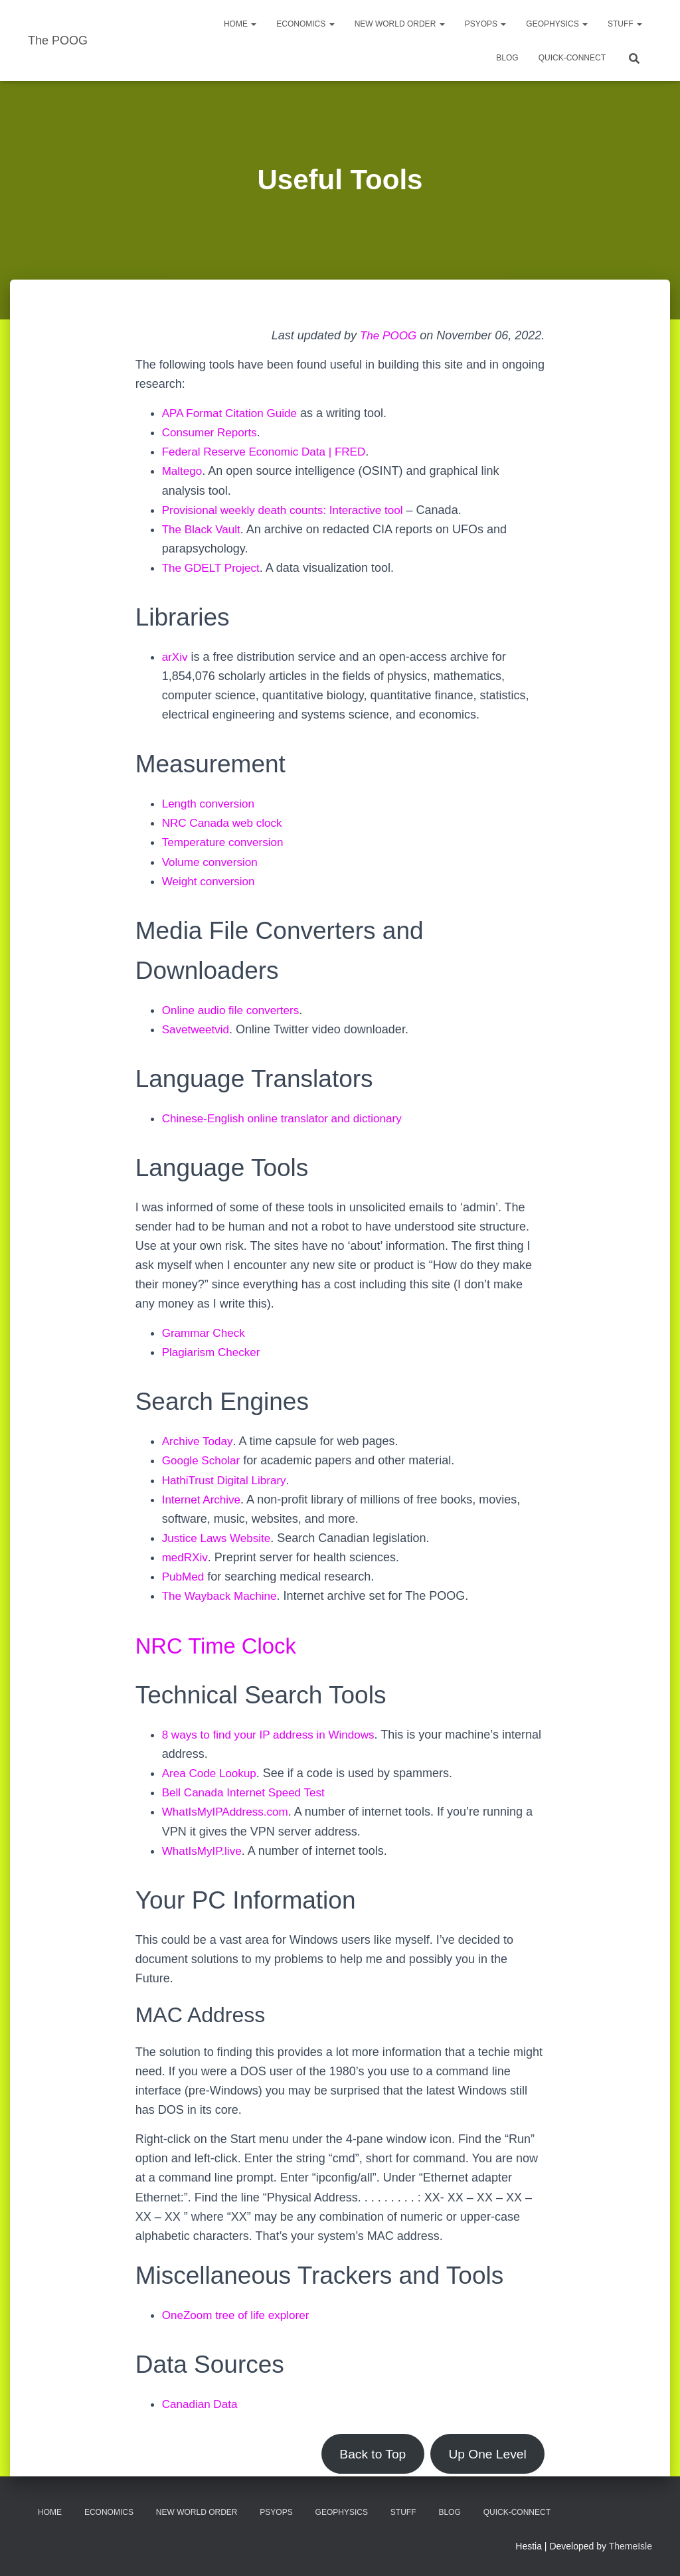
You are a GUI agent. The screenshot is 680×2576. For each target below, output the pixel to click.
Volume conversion (212, 862)
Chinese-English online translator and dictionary (288, 1118)
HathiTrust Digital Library (227, 1480)
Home (240, 24)
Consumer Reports (212, 432)
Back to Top (363, 2454)
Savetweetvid (197, 1029)
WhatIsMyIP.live (204, 1850)
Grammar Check (206, 1332)
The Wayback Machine (222, 1595)
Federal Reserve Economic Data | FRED (269, 451)
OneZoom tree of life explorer (239, 2315)
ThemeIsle (630, 2546)
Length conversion (211, 803)
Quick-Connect (572, 57)
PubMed (184, 1576)
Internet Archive (203, 1499)
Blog (507, 57)
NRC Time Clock (226, 1645)
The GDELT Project (213, 567)
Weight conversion (211, 881)
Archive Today (199, 1441)
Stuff (625, 24)
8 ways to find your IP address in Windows (274, 1734)
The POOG (386, 335)
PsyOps (486, 24)
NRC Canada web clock (225, 822)
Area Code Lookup (212, 1773)
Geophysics (557, 24)
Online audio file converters (234, 1010)
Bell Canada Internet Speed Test (248, 1792)
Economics (305, 24)
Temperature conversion (226, 842)
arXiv (175, 656)
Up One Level (485, 2454)
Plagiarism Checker (214, 1352)
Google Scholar (203, 1460)
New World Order (400, 24)
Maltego (183, 470)
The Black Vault (203, 529)
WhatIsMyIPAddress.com (229, 1811)
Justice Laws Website (219, 1538)
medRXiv (186, 1557)
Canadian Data (202, 2404)
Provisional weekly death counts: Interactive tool (289, 510)
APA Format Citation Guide (233, 413)
